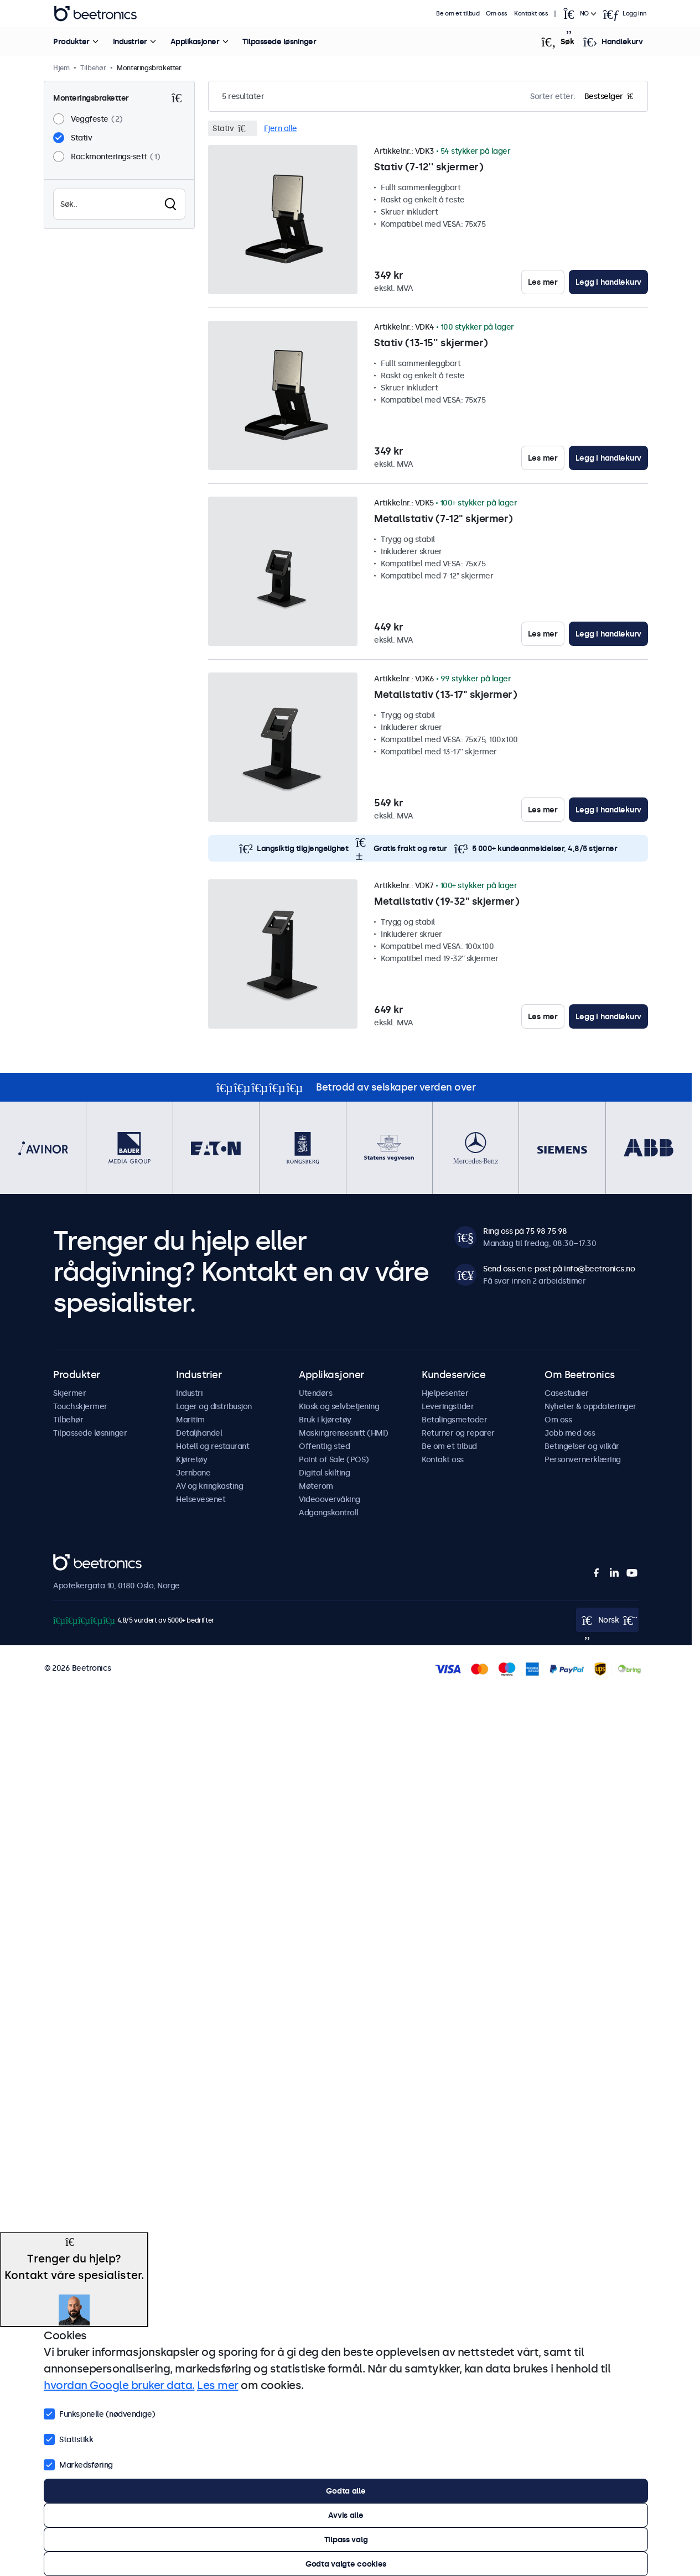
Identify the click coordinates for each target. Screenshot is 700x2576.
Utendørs (315, 1393)
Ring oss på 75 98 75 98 (525, 1231)
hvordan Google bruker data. (119, 2385)
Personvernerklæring (583, 1459)
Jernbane (193, 1473)
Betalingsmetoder (454, 1419)
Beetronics (72, 1560)
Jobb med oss (570, 1433)
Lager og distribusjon (214, 1406)
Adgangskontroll (329, 1512)
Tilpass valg (346, 2539)
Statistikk (68, 2438)
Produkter (71, 41)
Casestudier (567, 1393)
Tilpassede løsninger (279, 41)
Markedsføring (78, 2464)
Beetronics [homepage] (95, 14)
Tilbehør (68, 1419)
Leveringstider (448, 1406)
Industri (189, 1393)
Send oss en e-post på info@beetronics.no (559, 1269)
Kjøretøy (191, 1459)
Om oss (497, 14)
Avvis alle (345, 2515)
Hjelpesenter (445, 1393)
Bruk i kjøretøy (325, 1419)
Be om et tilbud (458, 14)
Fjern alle (280, 128)
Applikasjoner (194, 41)
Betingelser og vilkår (582, 1446)
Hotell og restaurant (212, 1446)
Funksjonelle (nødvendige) (99, 2413)
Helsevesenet (200, 1499)
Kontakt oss (531, 14)
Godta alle (345, 2491)
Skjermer (69, 1393)
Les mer (543, 282)
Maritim (190, 1419)
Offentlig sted (324, 1446)
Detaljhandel (199, 1433)
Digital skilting (324, 1473)
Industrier (129, 41)
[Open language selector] (579, 14)
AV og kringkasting (209, 1486)
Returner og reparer (458, 1433)
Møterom (316, 1486)
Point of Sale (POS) (334, 1459)
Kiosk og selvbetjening (339, 1406)
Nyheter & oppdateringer (590, 1406)
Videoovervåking (329, 1499)
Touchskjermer (80, 1406)
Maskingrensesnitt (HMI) (343, 1433)
